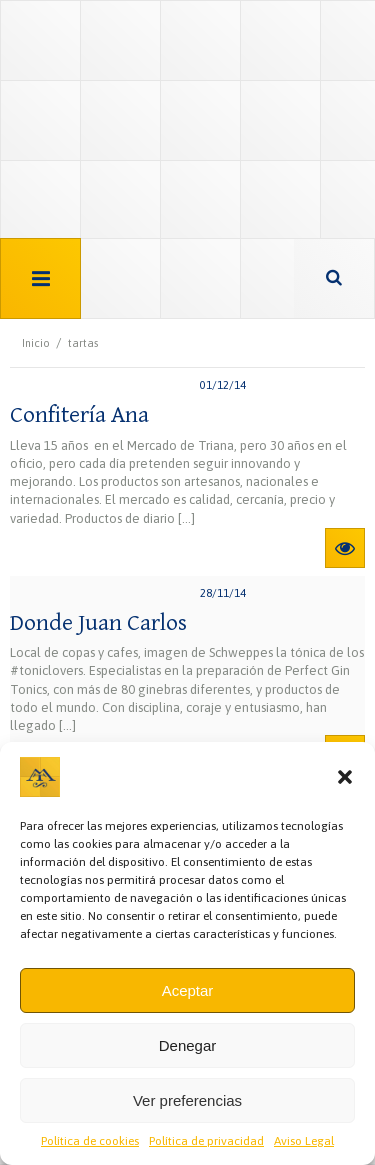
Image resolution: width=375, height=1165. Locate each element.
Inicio (36, 343)
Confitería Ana (79, 415)
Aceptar (188, 990)
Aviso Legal (304, 1141)
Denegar (188, 1045)
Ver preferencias (187, 1100)
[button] (345, 777)
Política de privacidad (206, 1141)
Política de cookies (90, 1141)
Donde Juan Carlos (98, 623)
